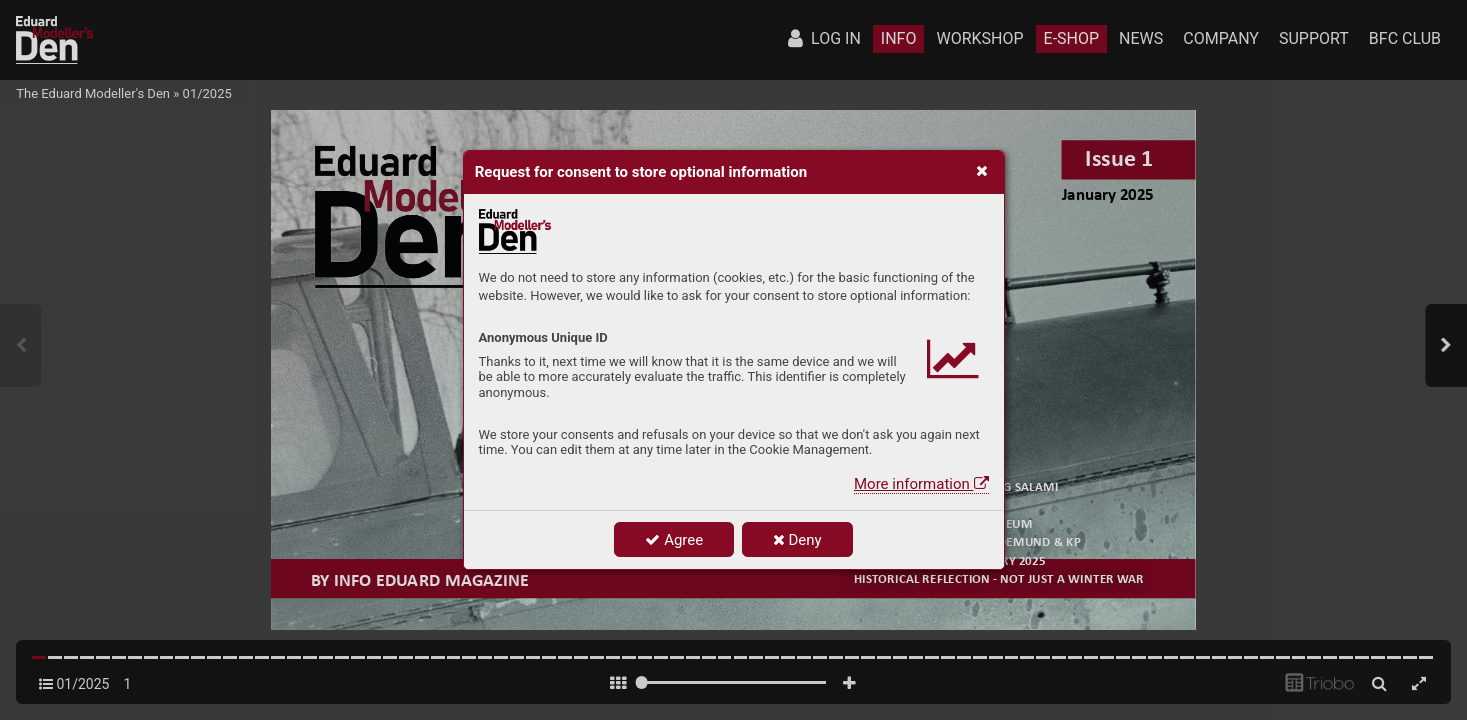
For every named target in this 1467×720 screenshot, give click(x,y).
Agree (674, 540)
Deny (797, 540)
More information (921, 484)
